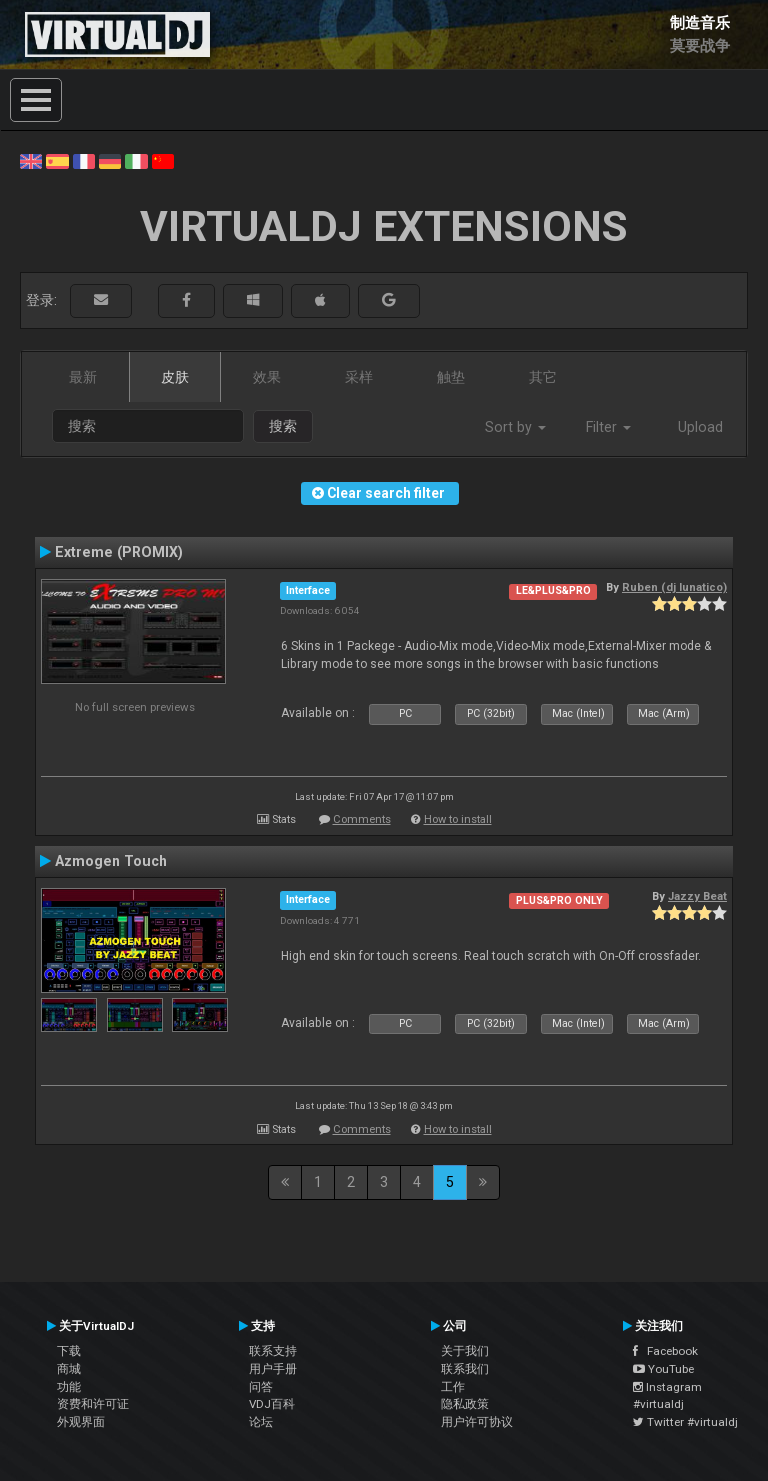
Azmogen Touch (111, 861)
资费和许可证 (93, 1404)
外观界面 (81, 1422)
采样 (359, 377)
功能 (69, 1387)
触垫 (451, 377)
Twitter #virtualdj (685, 1422)
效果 (267, 377)
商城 (69, 1369)
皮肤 (175, 377)
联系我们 (465, 1369)
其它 (543, 377)
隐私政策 (465, 1404)
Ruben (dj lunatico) (674, 587)
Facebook (665, 1351)
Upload (700, 427)
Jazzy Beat (697, 896)
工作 (453, 1387)
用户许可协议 (477, 1422)
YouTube (663, 1369)
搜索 (283, 426)
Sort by (515, 427)
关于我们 (465, 1351)
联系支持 (273, 1351)
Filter (608, 427)
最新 (83, 377)
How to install (458, 819)
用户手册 (273, 1369)
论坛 (261, 1422)
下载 (69, 1351)
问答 (261, 1387)
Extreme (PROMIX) (119, 552)
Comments (362, 819)
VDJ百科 (272, 1404)
